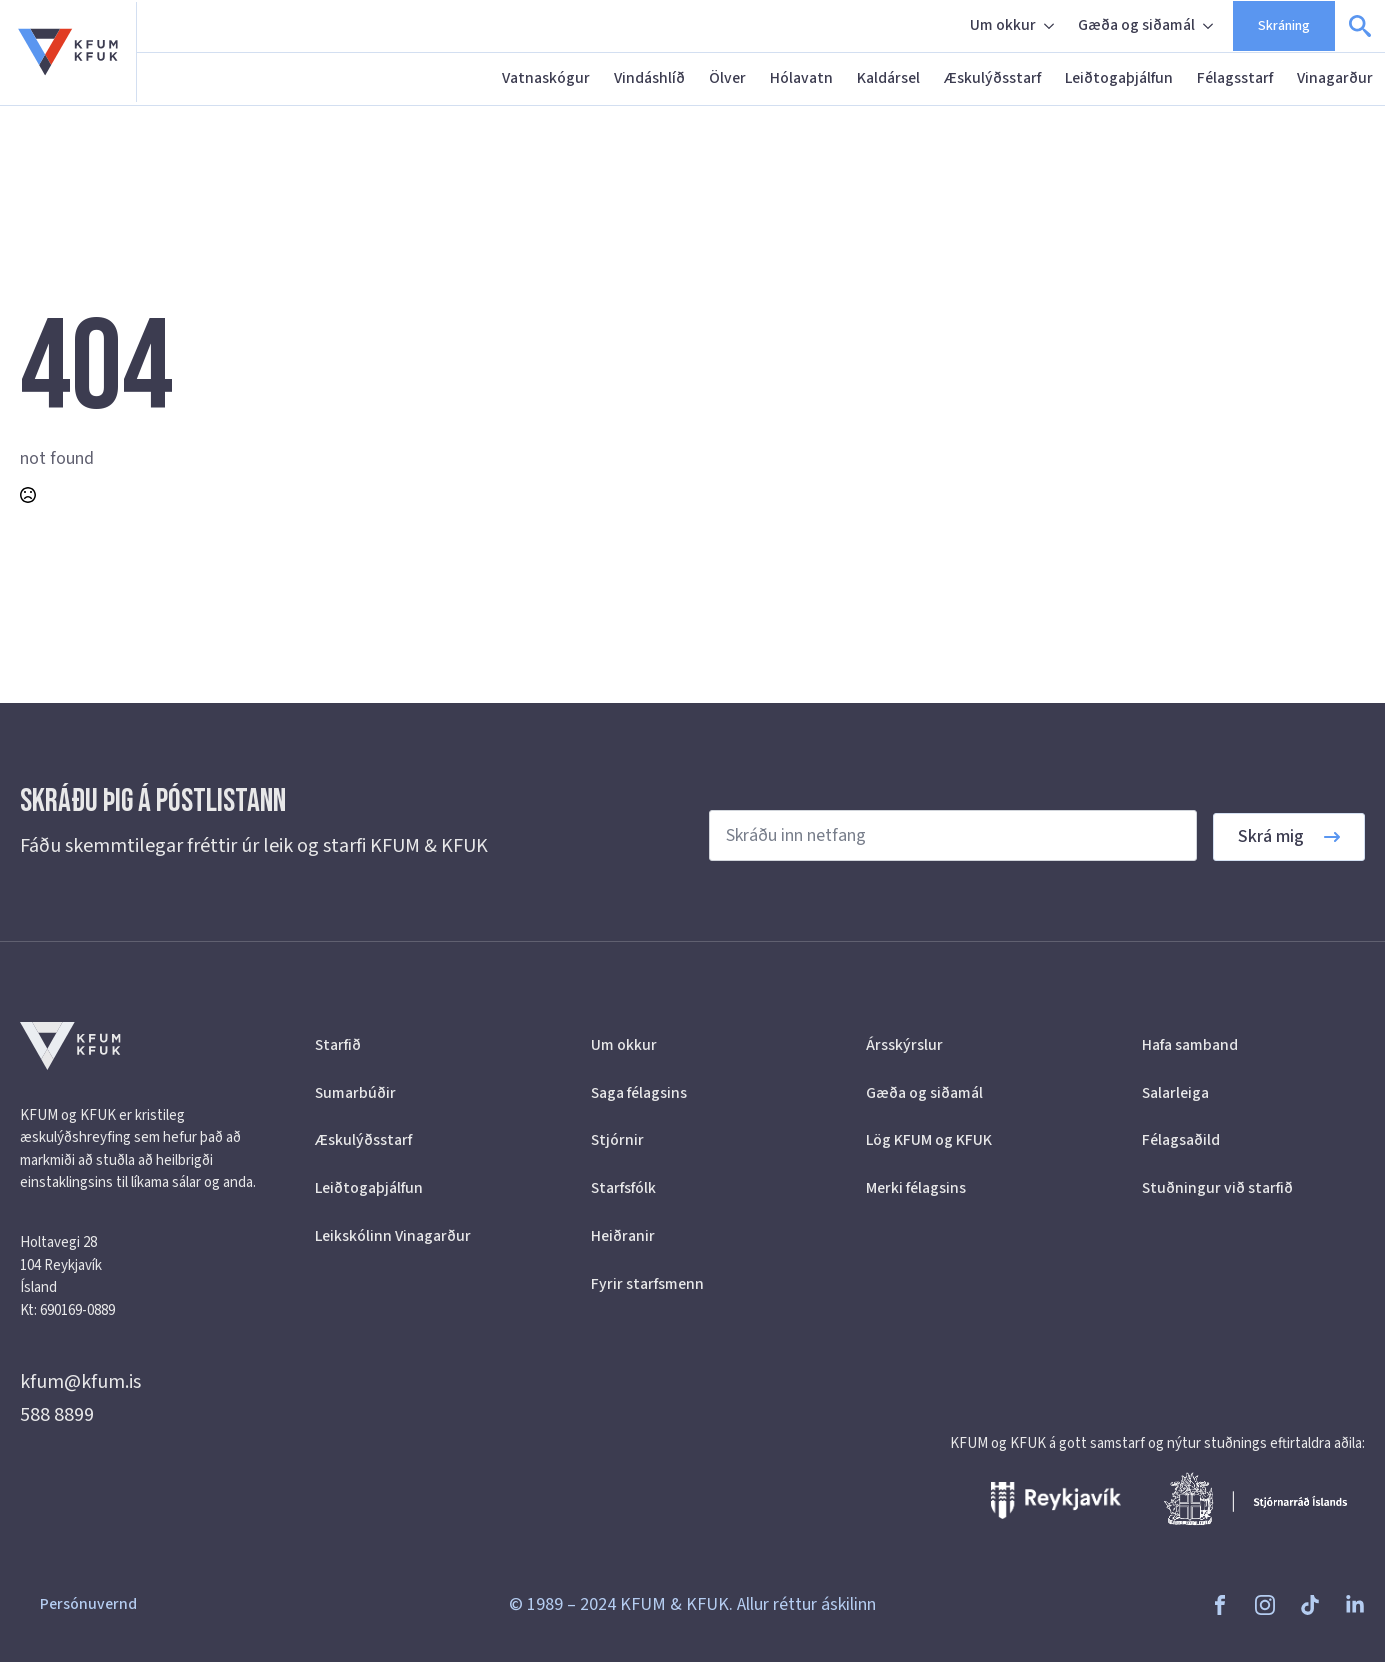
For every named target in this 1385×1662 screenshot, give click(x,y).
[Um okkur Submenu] (1051, 26)
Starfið (338, 1045)
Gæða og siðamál (1136, 25)
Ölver (727, 78)
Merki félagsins (916, 1188)
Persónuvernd (88, 1604)
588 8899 (57, 1415)
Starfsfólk (623, 1188)
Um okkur (1003, 25)
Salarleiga (1175, 1093)
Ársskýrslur (904, 1045)
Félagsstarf (1235, 78)
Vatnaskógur (546, 78)
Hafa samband (1190, 1045)
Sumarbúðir (355, 1093)
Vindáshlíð (649, 78)
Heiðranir (623, 1236)
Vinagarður (1335, 78)
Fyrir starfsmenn (647, 1284)
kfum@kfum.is (80, 1382)
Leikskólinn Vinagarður (393, 1236)
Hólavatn (801, 78)
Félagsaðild (1181, 1140)
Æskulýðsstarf (992, 78)
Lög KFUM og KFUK (929, 1140)
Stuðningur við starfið (1217, 1188)
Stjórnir (617, 1140)
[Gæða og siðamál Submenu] (1210, 26)
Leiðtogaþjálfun (1119, 78)
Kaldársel (888, 78)
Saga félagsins (639, 1093)
